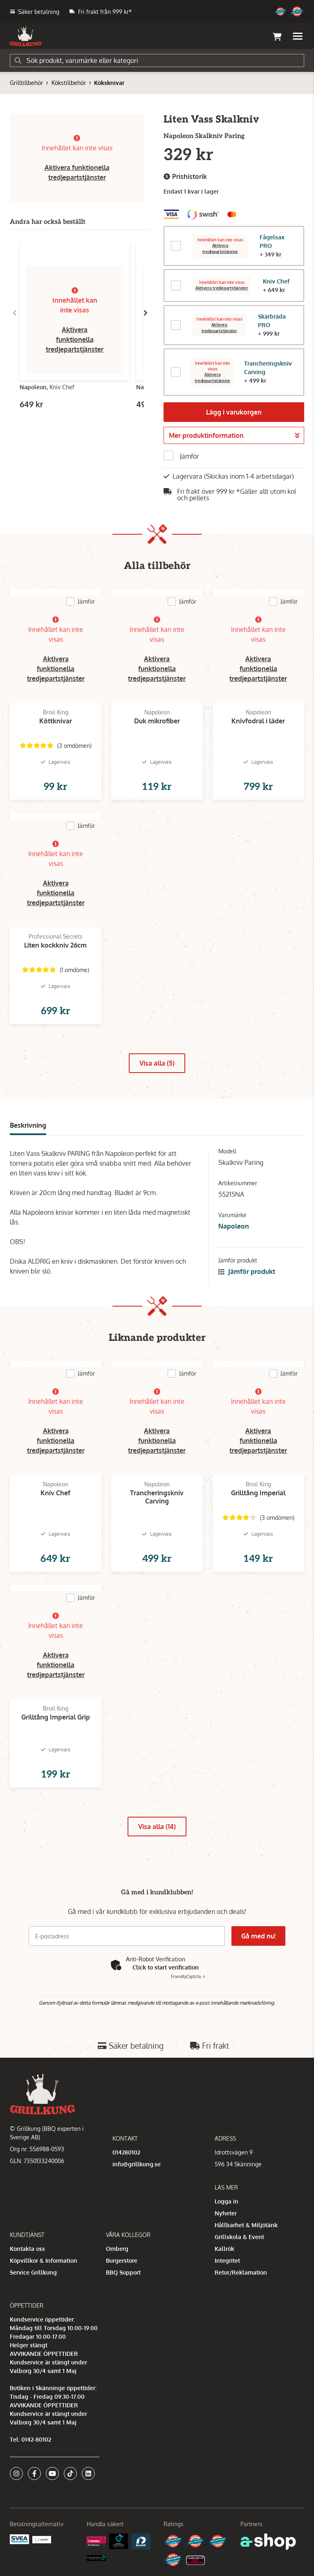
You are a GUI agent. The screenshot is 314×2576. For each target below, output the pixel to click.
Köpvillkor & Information (43, 2260)
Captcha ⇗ (188, 1976)
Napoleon (233, 1226)
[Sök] (157, 60)
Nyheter (226, 2213)
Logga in (226, 2201)
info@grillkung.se (136, 2164)
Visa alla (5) (157, 1063)
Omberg (117, 2248)
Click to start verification (165, 1967)
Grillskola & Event (239, 2236)
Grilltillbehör (26, 82)
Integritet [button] (227, 2260)
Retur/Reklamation (241, 2272)
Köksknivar (109, 82)
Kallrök (224, 2248)
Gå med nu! (258, 1936)
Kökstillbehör (69, 82)
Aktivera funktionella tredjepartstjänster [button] (74, 339)
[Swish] (42, 2539)
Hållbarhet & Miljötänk (246, 2224)
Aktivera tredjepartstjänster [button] (220, 248)
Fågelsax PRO (272, 241)
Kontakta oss (27, 2248)
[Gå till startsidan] (26, 36)
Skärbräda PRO (272, 320)
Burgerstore (121, 2260)
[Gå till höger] (145, 312)
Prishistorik (185, 177)
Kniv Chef (276, 281)
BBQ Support (123, 2272)
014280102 (126, 2152)
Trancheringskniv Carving (268, 367)
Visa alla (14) (157, 1826)
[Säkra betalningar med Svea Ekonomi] (19, 2538)
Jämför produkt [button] (246, 1271)
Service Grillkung (33, 2272)
